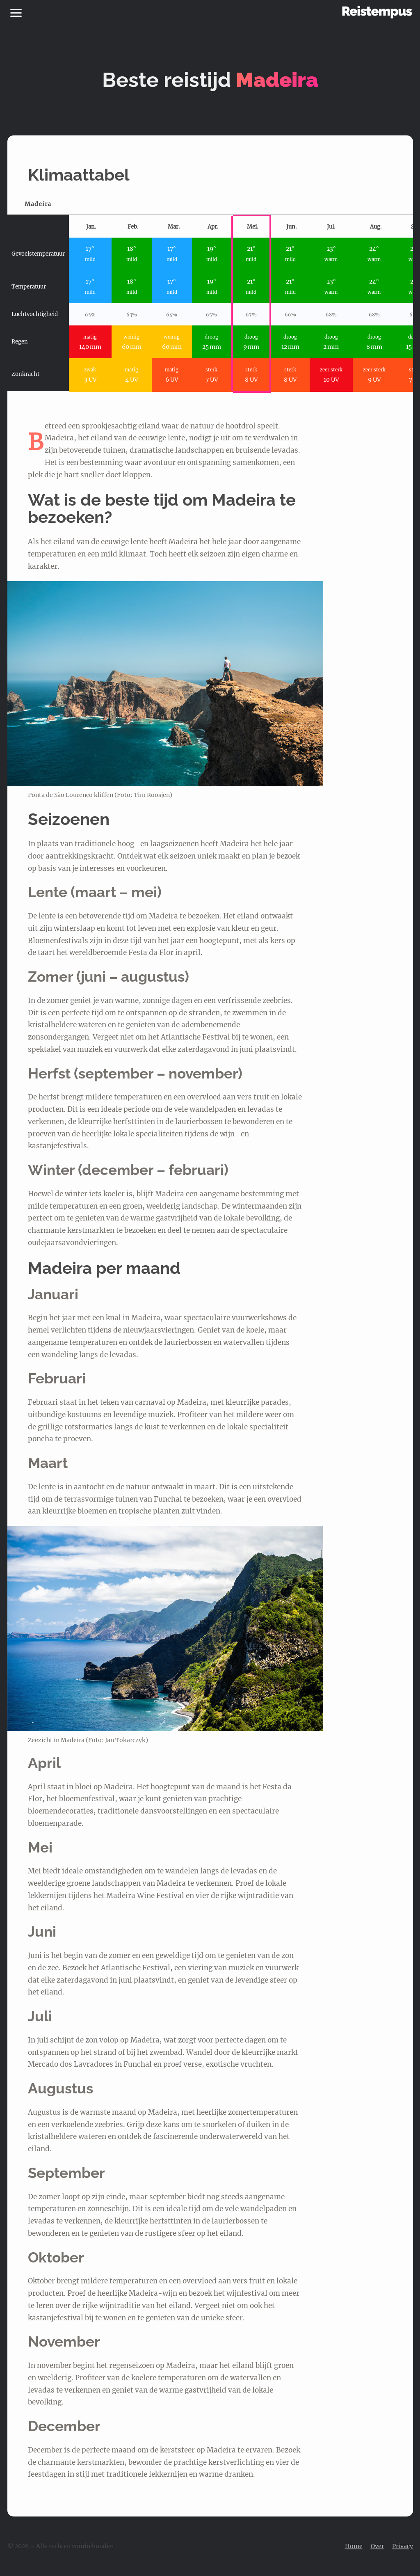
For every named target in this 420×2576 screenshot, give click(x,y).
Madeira (38, 204)
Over (377, 2546)
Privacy (402, 2546)
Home (354, 2546)
